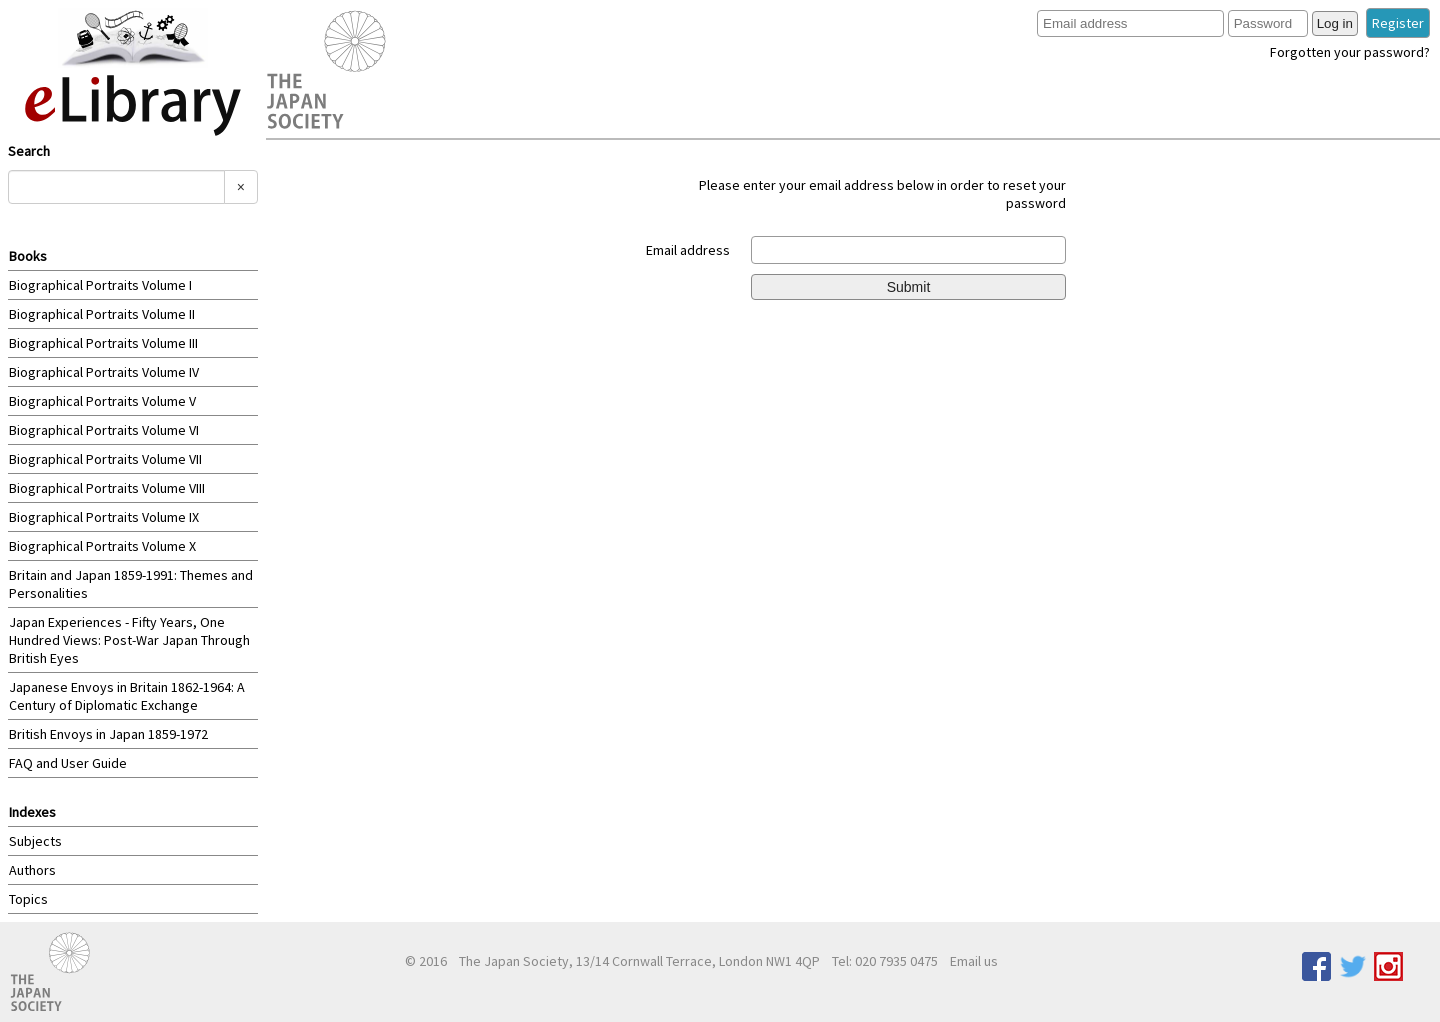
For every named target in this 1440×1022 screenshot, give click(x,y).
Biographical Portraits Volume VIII (107, 488)
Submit (909, 287)
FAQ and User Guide (68, 763)
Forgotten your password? (1350, 52)
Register (1398, 23)
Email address (688, 250)
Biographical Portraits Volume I (100, 285)
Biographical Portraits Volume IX (104, 517)
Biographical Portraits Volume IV (104, 372)
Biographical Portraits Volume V (102, 401)
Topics (28, 899)
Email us (974, 961)
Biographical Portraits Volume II (102, 314)
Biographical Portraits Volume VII (105, 459)
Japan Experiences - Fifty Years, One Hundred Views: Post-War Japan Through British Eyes (129, 640)
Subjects (35, 841)
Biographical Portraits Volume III (103, 343)
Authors (32, 870)
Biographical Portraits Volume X (102, 546)
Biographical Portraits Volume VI (104, 430)
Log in (1335, 23)
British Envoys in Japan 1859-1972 (108, 734)
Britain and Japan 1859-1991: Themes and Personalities (131, 584)
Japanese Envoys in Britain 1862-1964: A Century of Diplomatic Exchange (127, 696)
